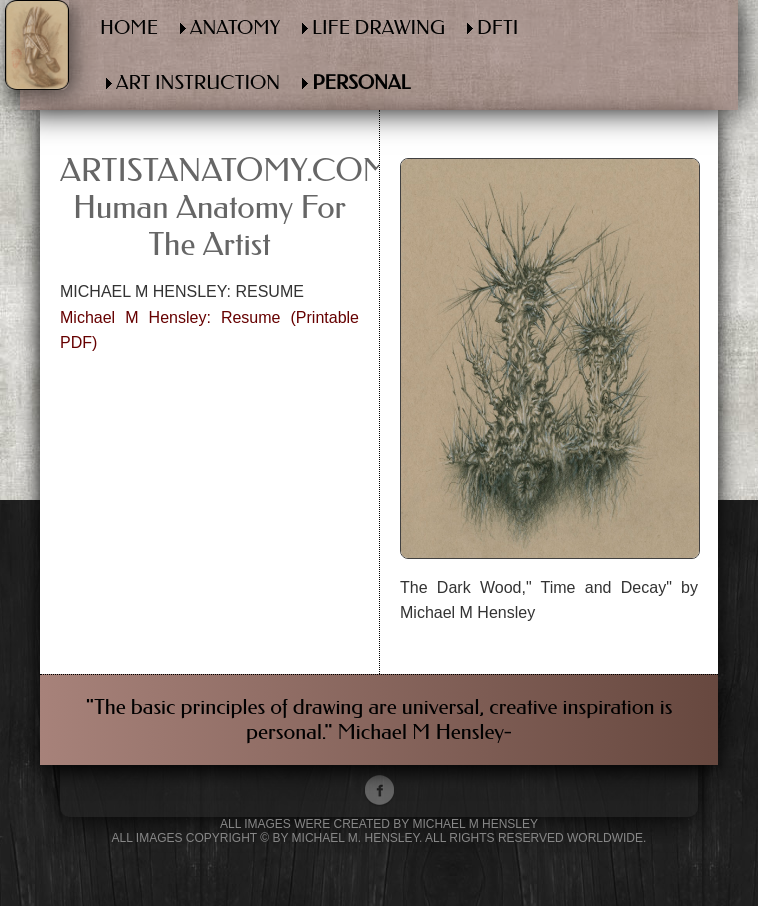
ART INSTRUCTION (198, 82)
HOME (129, 27)
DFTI (497, 27)
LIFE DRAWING (378, 27)
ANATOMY (235, 27)
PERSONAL (361, 82)
